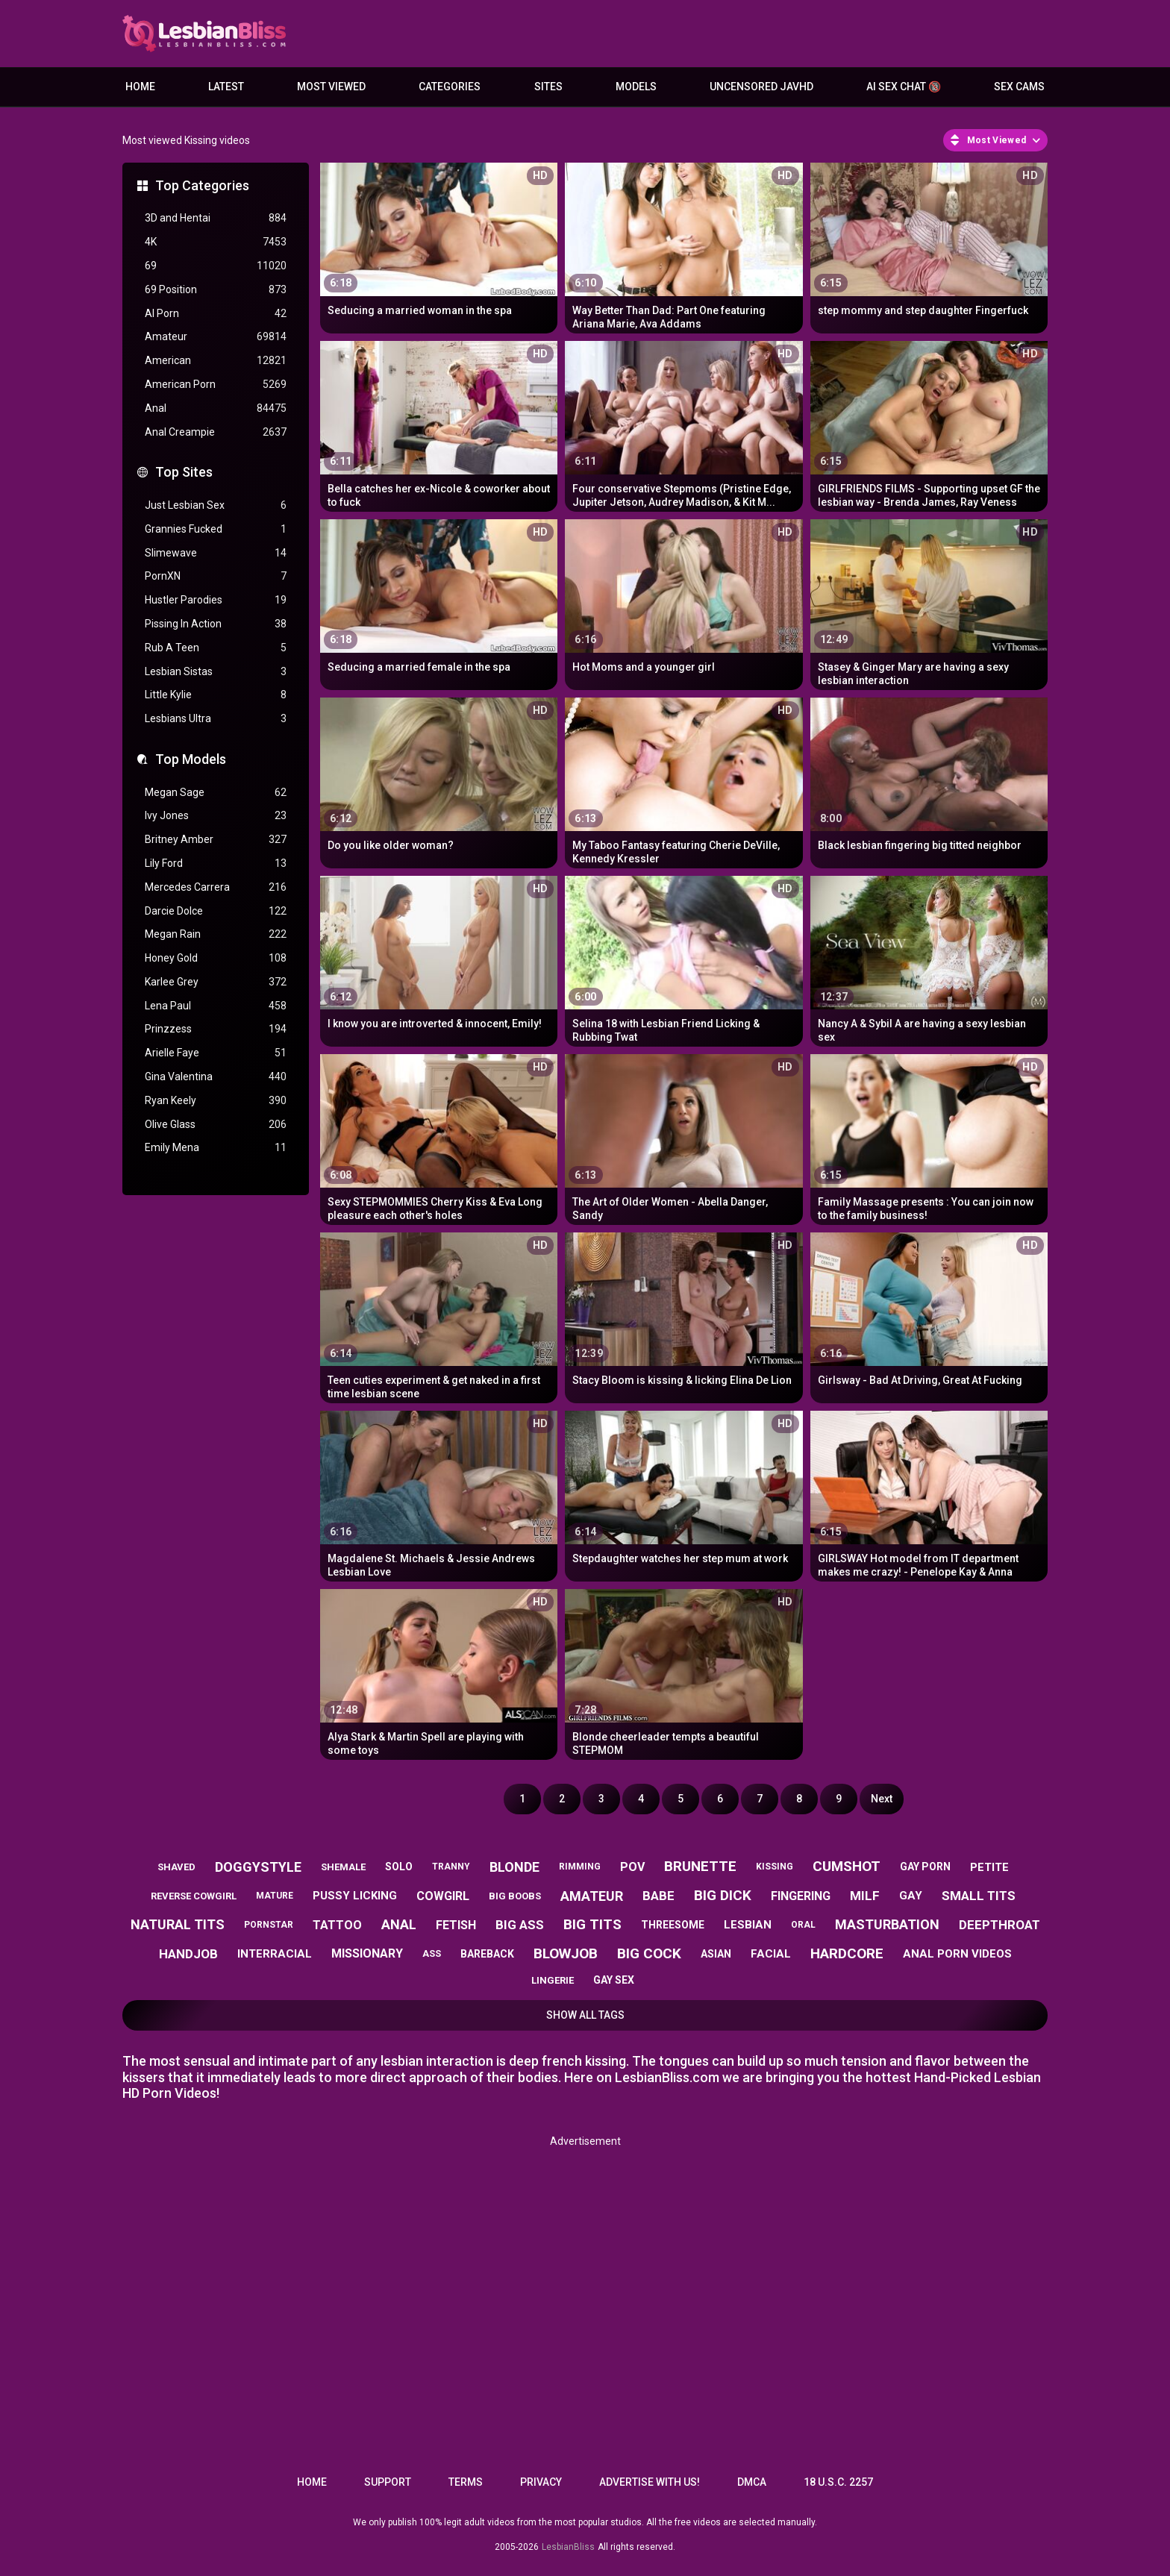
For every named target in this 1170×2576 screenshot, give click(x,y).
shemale (343, 1867)
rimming (580, 1866)
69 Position (216, 289)
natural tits (178, 1924)
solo (399, 1867)
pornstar (268, 1925)
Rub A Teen (216, 648)
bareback (487, 1954)
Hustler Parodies (216, 600)
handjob (188, 1953)
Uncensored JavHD (761, 87)
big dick (722, 1895)
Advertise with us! (649, 2482)
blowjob (566, 1953)
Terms (465, 2482)
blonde (514, 1867)
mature (274, 1895)
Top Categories (202, 185)
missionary (367, 1953)
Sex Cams (1019, 87)
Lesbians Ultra (216, 718)
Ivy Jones (216, 815)
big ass (519, 1924)
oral (803, 1925)
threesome (672, 1925)
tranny (451, 1866)
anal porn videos (957, 1954)
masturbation (887, 1924)
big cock (649, 1953)
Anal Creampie (216, 432)
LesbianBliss (568, 2547)
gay (910, 1895)
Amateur (216, 336)
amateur (591, 1896)
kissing (774, 1866)
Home (140, 87)
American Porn (216, 384)
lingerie (552, 1980)
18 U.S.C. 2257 (838, 2482)
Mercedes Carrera (216, 887)
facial (771, 1954)
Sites (548, 87)
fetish (456, 1925)
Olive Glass (216, 1124)
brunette (700, 1866)
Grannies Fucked (216, 529)
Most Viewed (331, 87)
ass (431, 1953)
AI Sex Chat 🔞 (903, 87)
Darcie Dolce (216, 911)
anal (398, 1924)
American (216, 360)
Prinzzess (216, 1029)
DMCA (751, 2482)
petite (989, 1867)
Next (881, 1799)
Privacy (541, 2482)
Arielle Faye (216, 1053)
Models (636, 87)
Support (387, 2482)
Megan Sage (216, 792)
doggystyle (258, 1867)
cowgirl (442, 1896)
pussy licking (355, 1895)
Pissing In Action (216, 624)
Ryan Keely (216, 1100)
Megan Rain (216, 934)
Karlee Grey (216, 982)
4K (216, 242)
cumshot (846, 1866)
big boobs (515, 1896)
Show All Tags (585, 2015)
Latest (226, 87)
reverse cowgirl (194, 1896)
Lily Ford (216, 863)
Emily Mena (216, 1147)
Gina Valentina (216, 1077)
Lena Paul (216, 1006)
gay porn (925, 1867)
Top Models (190, 759)
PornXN (216, 576)
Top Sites (184, 472)
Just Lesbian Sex (216, 505)
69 (216, 266)
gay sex (613, 1980)
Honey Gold (216, 958)
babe (658, 1895)
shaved (176, 1867)
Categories (450, 87)
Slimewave (216, 553)
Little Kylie (216, 695)
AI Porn (216, 313)
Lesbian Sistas (216, 671)
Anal (216, 408)
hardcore (846, 1953)
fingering (800, 1896)
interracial (274, 1954)
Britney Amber (216, 839)
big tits (592, 1924)
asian (716, 1954)
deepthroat (999, 1924)
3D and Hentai (216, 218)
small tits (979, 1895)
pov (632, 1867)
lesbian (748, 1924)
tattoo (337, 1925)
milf (865, 1895)
